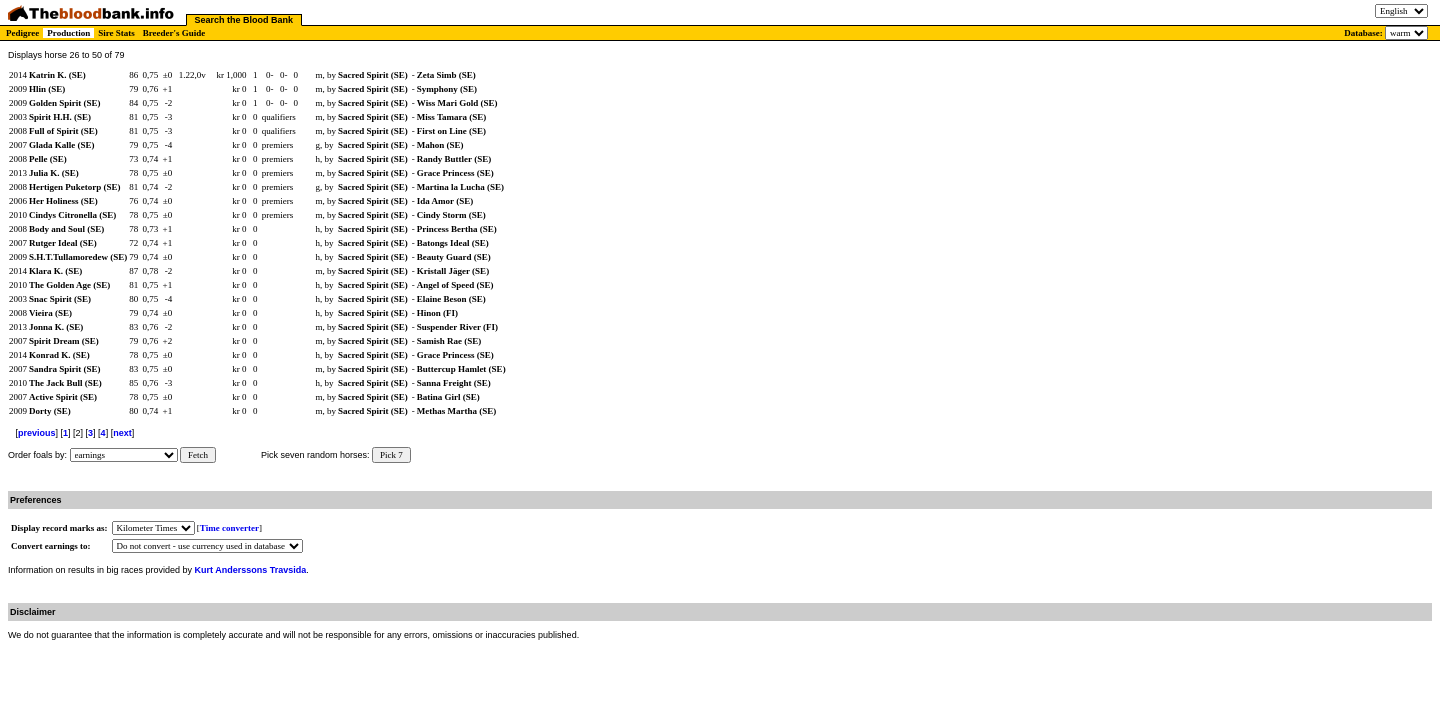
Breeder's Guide (174, 33)
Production (68, 33)
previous (37, 433)
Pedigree (22, 33)
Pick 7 (391, 455)
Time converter (229, 528)
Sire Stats (116, 33)
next (122, 433)
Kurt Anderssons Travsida (251, 570)
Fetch (198, 455)
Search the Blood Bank (244, 20)
